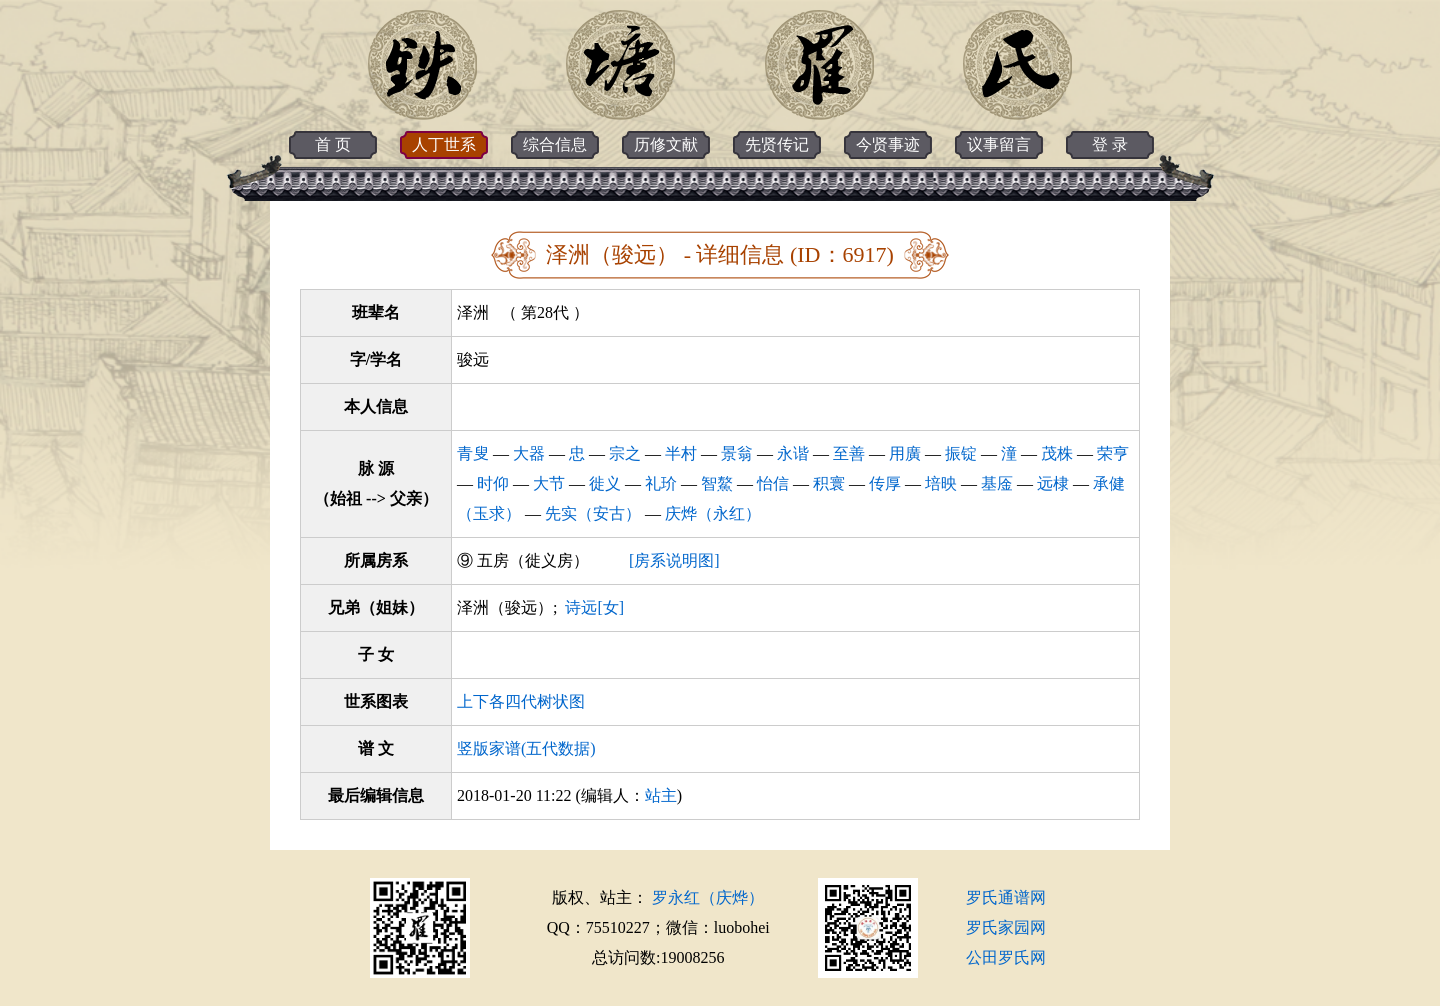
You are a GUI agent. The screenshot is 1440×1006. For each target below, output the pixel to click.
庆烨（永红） (713, 513)
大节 (549, 483)
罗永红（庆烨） (708, 897)
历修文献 (666, 144)
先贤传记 (777, 144)
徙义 (605, 483)
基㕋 (997, 483)
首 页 (333, 144)
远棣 (1053, 483)
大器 (529, 453)
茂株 (1057, 453)
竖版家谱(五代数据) (526, 748)
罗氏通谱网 (1006, 897)
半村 (681, 453)
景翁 (737, 453)
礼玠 (661, 483)
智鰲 (717, 483)
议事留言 (999, 144)
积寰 (829, 483)
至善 (849, 453)
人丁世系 (444, 144)
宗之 (625, 453)
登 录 (1110, 144)
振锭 (961, 453)
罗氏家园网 (1006, 927)
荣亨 (1113, 453)
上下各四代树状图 (521, 701)
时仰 (493, 483)
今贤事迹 (888, 144)
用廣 (905, 453)
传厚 (885, 483)
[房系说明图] (674, 560)
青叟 (473, 453)
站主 (661, 795)
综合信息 (555, 144)
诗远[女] (594, 607)
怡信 (773, 483)
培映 (941, 483)
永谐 (793, 453)
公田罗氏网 (1006, 957)
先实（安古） (593, 513)
